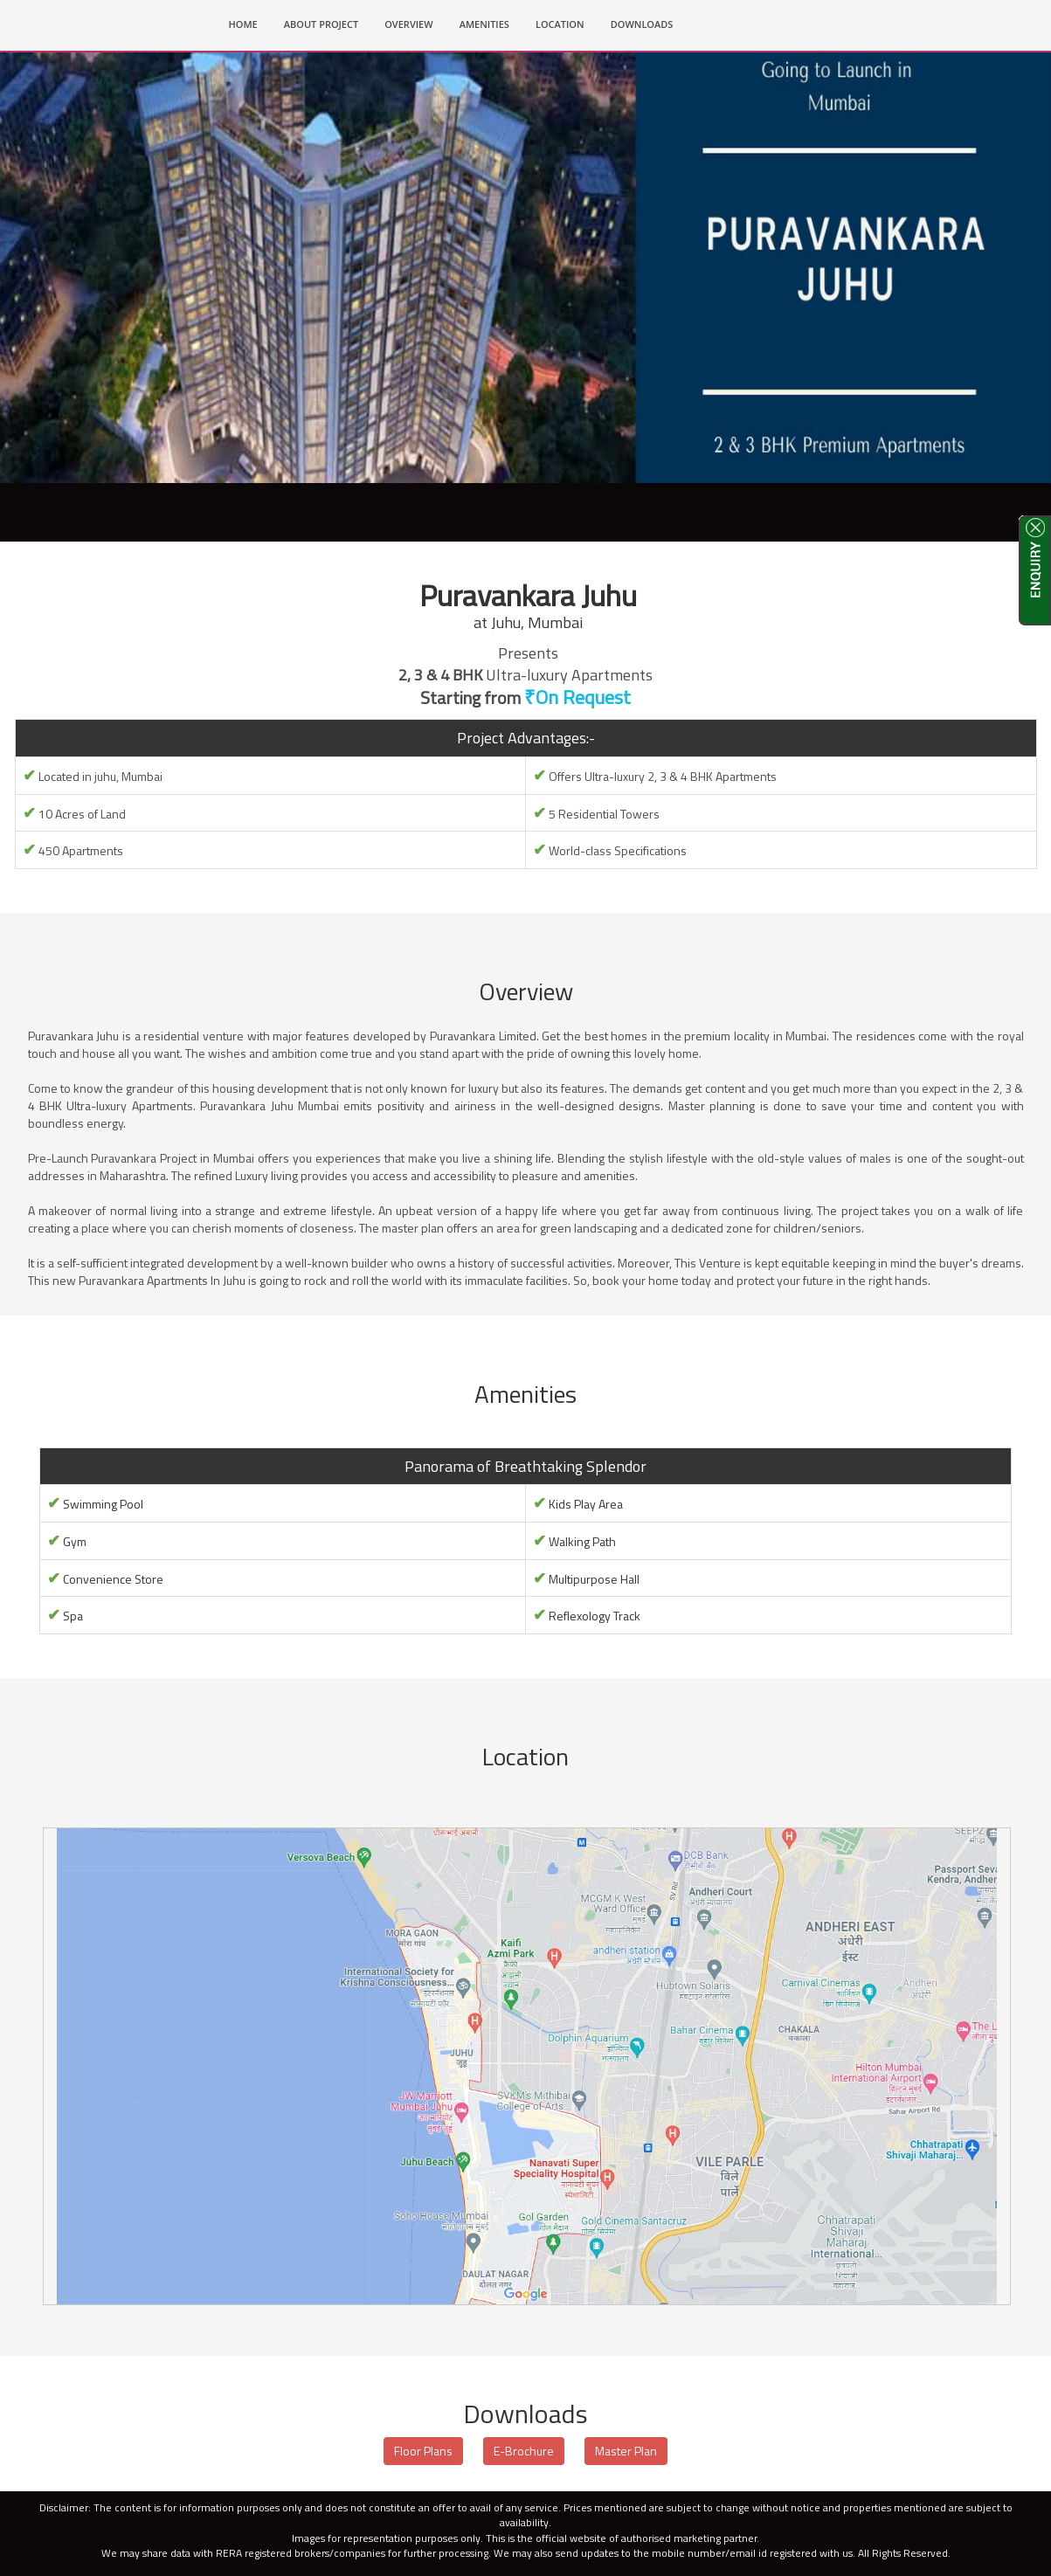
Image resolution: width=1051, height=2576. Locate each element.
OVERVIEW (408, 24)
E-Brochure (524, 2451)
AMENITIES (484, 24)
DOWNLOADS (642, 24)
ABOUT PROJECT (321, 24)
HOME (250, 23)
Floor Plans (423, 2451)
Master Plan (626, 2451)
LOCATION (560, 24)
